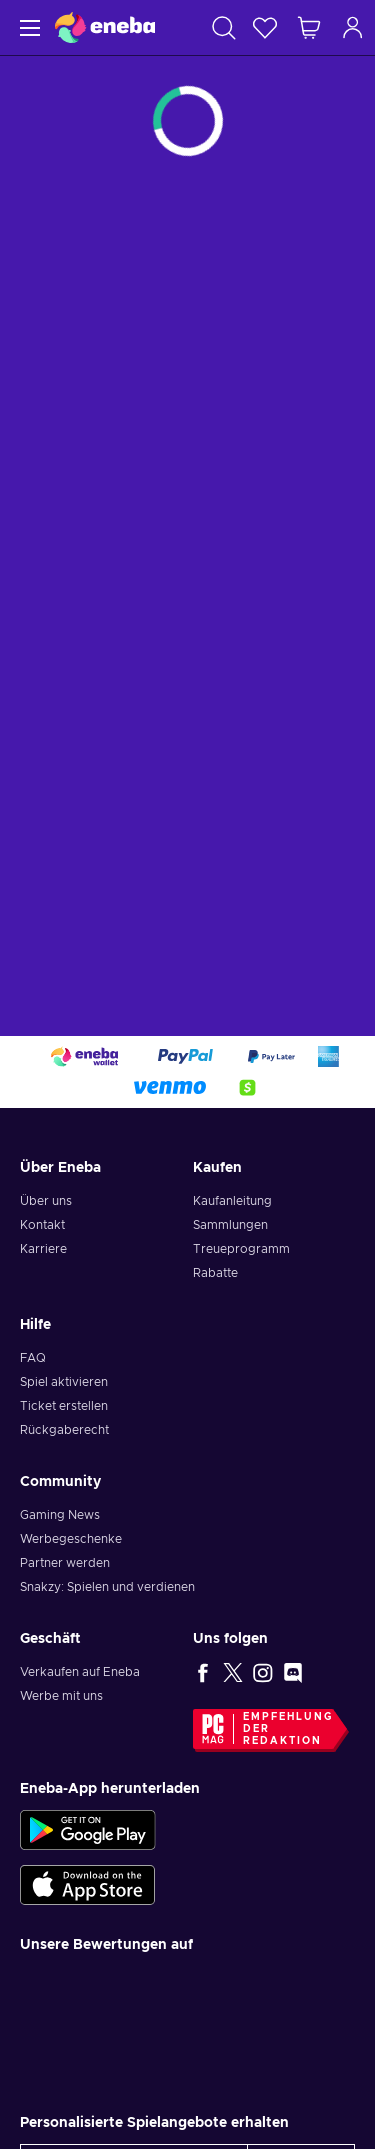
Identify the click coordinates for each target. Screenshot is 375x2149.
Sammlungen (230, 1225)
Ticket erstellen (64, 1406)
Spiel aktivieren (64, 1382)
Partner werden (65, 1563)
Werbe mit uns (61, 1696)
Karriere (43, 1249)
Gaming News (60, 1515)
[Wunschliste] (265, 27)
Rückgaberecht (64, 1430)
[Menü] (27, 27)
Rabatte (215, 1273)
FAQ (33, 1358)
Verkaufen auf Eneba (80, 1672)
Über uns (46, 1201)
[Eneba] (105, 27)
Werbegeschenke (71, 1539)
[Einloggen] (353, 27)
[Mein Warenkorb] (309, 27)
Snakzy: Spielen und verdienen (107, 1587)
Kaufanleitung (232, 1201)
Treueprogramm (241, 1249)
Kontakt (42, 1225)
